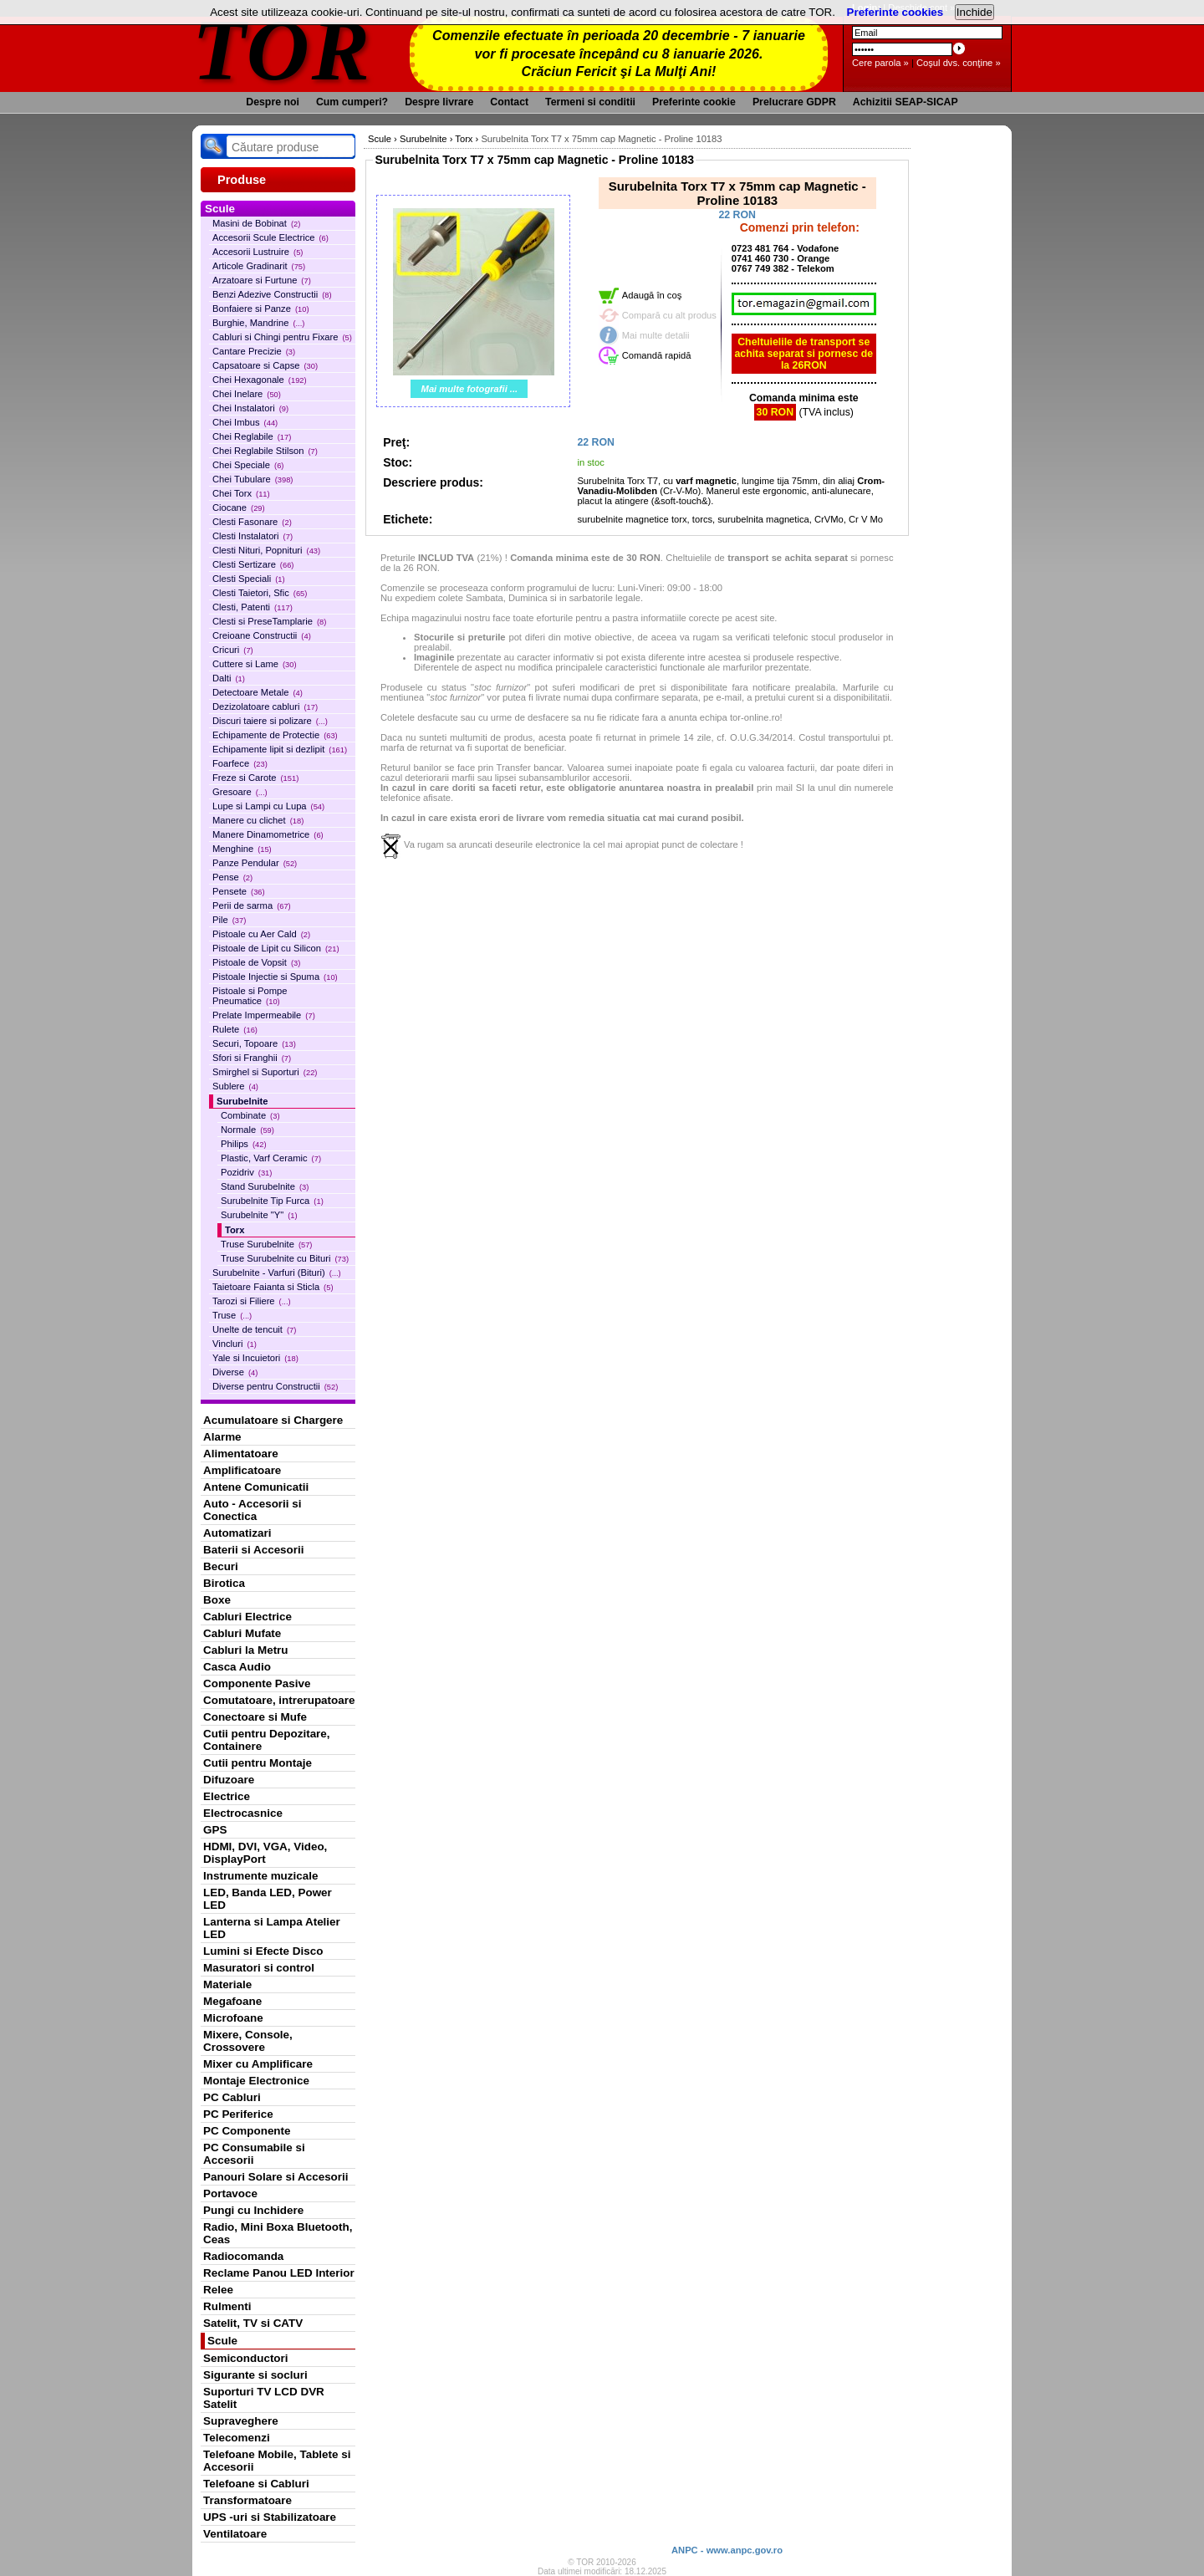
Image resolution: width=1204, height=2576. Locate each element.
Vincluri (234, 1344)
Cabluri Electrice (247, 1616)
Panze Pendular (254, 863)
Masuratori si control (258, 1967)
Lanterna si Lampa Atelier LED (271, 1928)
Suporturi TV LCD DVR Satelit (263, 2397)
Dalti (228, 678)
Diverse (235, 1372)
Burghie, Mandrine (258, 323)
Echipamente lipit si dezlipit (279, 749)
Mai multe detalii (656, 335)
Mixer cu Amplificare (258, 2064)
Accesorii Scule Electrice (270, 237)
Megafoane (232, 2001)
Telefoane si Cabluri (256, 2483)
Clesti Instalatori (252, 536)
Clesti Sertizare (252, 564)
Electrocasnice (243, 1813)
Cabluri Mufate (242, 1633)
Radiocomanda (243, 2256)
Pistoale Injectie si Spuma (275, 977)
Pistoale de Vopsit (256, 962)
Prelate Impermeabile (263, 1015)
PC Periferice (238, 2114)
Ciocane (238, 507)
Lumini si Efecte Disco (263, 1951)
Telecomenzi (236, 2437)
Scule (222, 2340)
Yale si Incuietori (255, 1358)
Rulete (235, 1029)
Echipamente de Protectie (275, 735)
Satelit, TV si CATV (253, 2323)
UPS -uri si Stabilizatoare (269, 2517)
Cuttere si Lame (254, 664)
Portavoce (230, 2193)
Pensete (238, 891)
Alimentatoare (240, 1453)
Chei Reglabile (251, 436)
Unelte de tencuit (254, 1329)
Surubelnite (242, 1101)
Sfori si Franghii (251, 1058)
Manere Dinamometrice (268, 834)
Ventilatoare (235, 2534)
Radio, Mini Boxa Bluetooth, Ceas (277, 2233)
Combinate (250, 1115)
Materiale (227, 1984)
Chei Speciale (247, 465)
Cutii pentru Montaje (257, 1763)
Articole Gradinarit (258, 266)
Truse (232, 1315)
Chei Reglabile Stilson (265, 451)
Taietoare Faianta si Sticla (273, 1287)
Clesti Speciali (248, 579)
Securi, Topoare (254, 1043)
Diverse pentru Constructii (275, 1386)
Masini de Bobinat (256, 223)
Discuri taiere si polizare (270, 721)
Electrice (226, 1796)
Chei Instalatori (250, 408)
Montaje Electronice (256, 2080)
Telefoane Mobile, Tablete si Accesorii (276, 2460)
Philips (244, 1144)
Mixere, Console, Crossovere (248, 2040)
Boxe (217, 1600)
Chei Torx (241, 493)
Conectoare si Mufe (255, 1717)
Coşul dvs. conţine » (958, 63)
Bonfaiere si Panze (260, 309)
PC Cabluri (232, 2097)
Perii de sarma (251, 905)
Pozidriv (246, 1172)
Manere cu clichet (258, 820)
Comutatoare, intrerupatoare (279, 1700)
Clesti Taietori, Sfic (259, 593)
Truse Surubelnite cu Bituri (285, 1258)
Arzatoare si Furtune (261, 280)
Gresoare (240, 792)
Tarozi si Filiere (251, 1301)
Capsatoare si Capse (265, 365)
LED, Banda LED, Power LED (267, 1898)
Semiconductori (245, 2358)
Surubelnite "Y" (259, 1215)
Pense (232, 877)
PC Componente (247, 2131)
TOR (282, 50)
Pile (229, 920)
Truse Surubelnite (266, 1244)
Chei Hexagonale (259, 380)
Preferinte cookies (895, 12)
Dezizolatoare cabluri (265, 706)
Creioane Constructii (261, 635)
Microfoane (233, 2018)
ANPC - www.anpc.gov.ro (727, 2550)
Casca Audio (237, 1666)
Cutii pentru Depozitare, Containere (266, 1739)
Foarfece (240, 763)
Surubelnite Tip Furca (272, 1201)
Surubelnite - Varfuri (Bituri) (276, 1273)
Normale (247, 1130)
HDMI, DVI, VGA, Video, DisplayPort (265, 1852)
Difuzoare (228, 1779)
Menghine (242, 849)
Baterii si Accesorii (253, 1549)
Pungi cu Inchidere (253, 2210)
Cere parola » (880, 63)
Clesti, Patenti (252, 607)
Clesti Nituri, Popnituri (266, 550)
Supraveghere (240, 2421)
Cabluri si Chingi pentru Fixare (282, 337)
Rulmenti (227, 2306)
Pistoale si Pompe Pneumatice (250, 996)
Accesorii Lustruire (257, 252)
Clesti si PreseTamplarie (269, 621)
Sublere (235, 1086)
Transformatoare (247, 2500)
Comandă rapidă (656, 355)
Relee (218, 2289)
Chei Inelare (246, 394)
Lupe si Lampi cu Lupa (268, 806)
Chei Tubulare (252, 479)
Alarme (222, 1437)
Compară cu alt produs (669, 315)
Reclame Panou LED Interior (279, 2273)
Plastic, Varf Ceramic (271, 1158)
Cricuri (232, 650)
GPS (215, 1830)
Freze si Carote (255, 778)
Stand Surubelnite (265, 1186)
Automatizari (237, 1533)
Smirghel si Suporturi (264, 1072)
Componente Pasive (256, 1683)
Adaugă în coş (652, 295)
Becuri (220, 1566)
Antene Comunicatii (256, 1487)
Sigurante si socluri (255, 2375)
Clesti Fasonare (252, 522)
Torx (234, 1230)
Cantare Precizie (253, 351)
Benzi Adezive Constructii (272, 294)
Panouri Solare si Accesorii (276, 2176)
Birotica (224, 1583)
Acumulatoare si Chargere (273, 1420)
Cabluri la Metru (245, 1650)
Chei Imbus (245, 422)
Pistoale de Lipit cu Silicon (275, 948)
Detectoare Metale (257, 692)
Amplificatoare (242, 1470)
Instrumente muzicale (260, 1876)
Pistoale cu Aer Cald (261, 934)
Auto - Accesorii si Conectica (252, 1510)
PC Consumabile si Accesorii (254, 2153)
